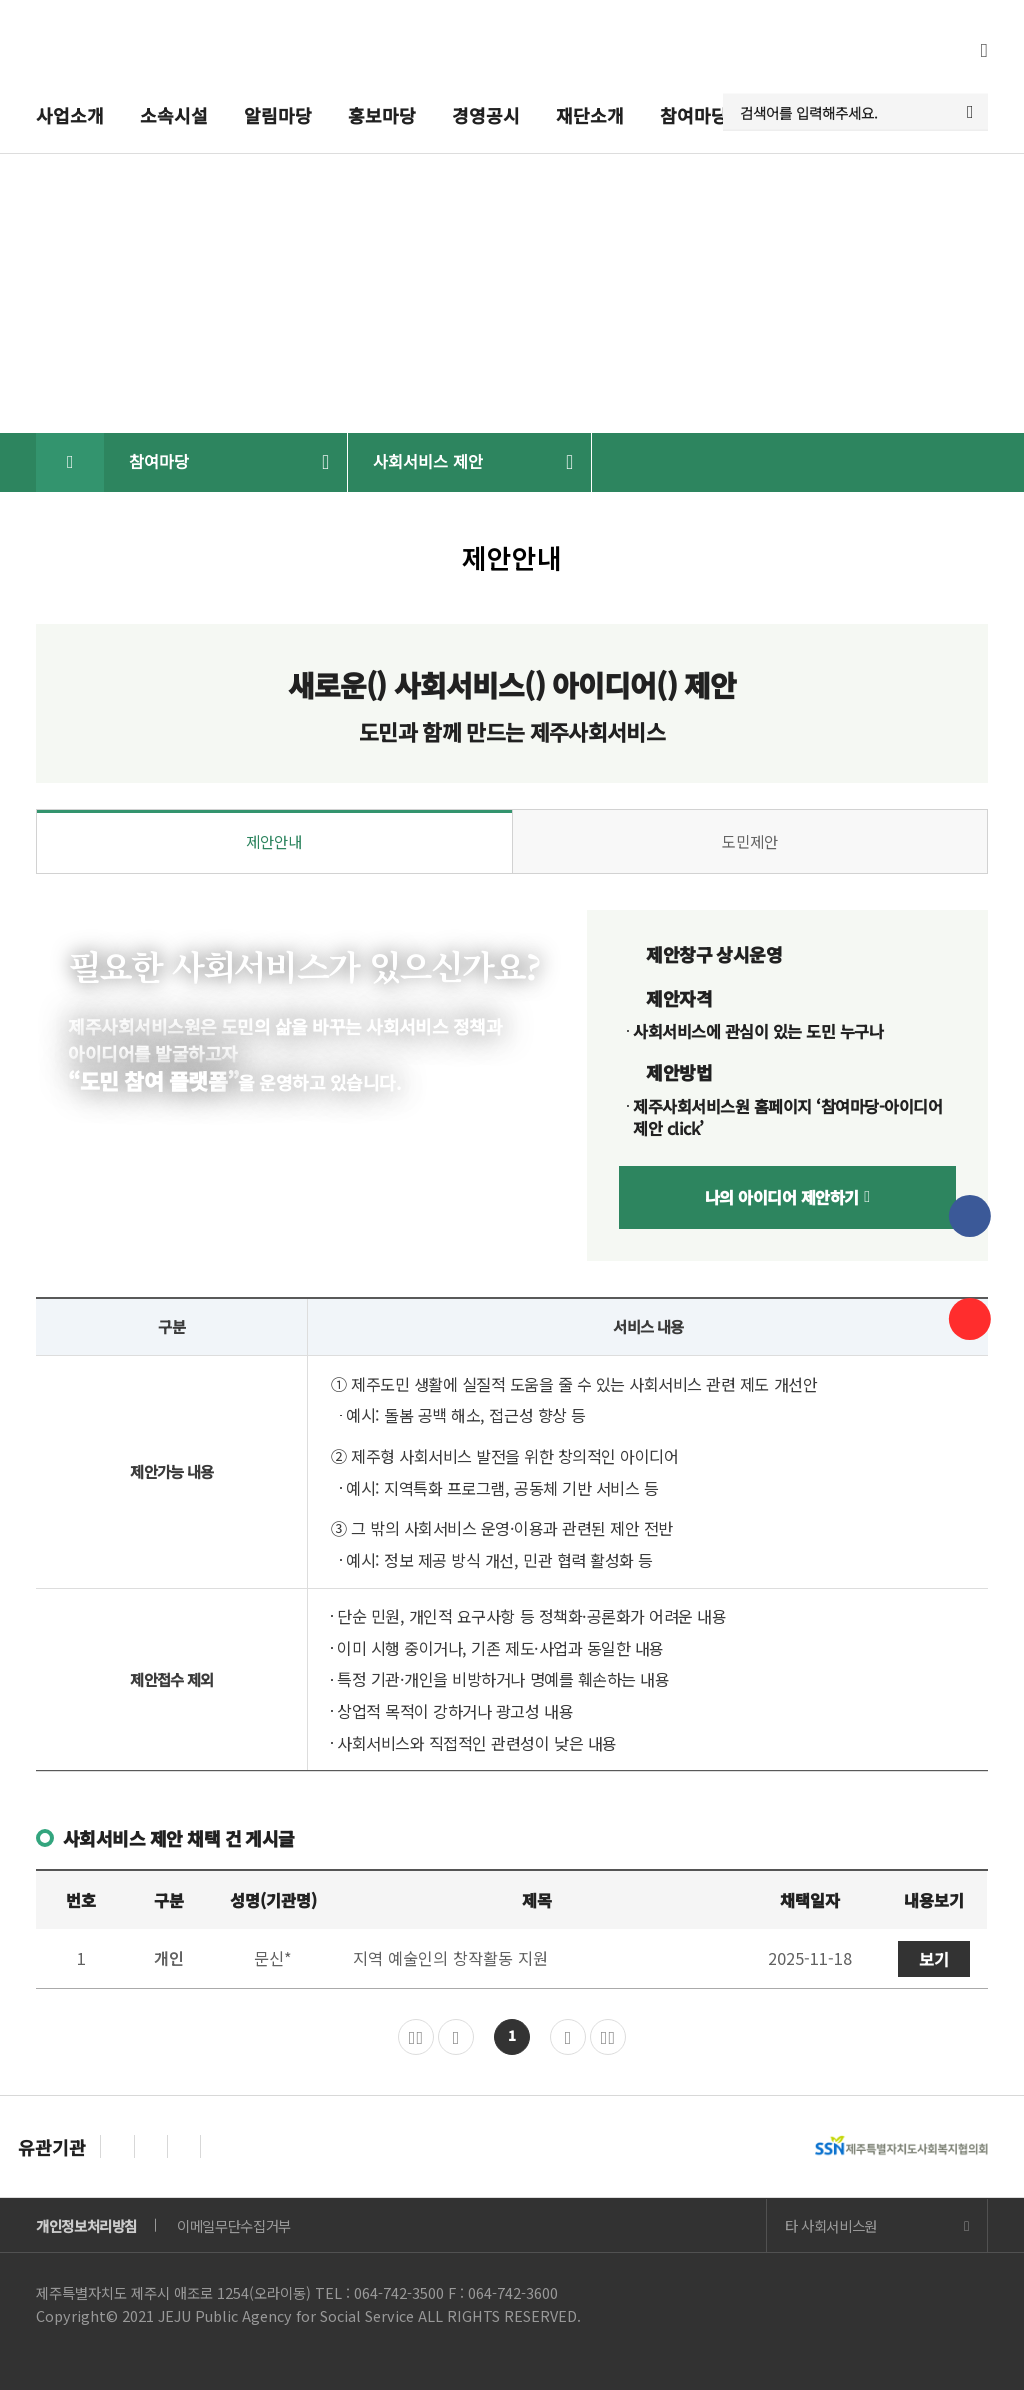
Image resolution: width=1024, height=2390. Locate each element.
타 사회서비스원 (831, 2225)
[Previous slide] (117, 2146)
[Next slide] (151, 2146)
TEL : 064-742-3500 (379, 2292)
